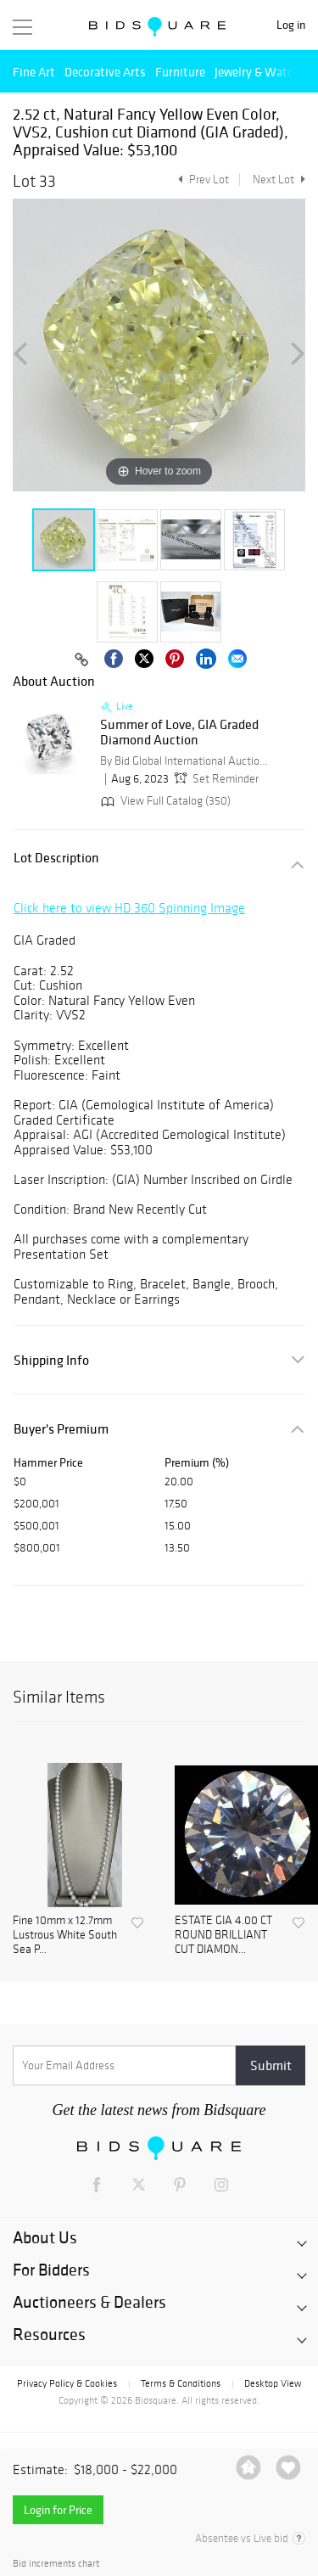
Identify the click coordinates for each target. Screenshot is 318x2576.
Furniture (180, 72)
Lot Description (56, 858)
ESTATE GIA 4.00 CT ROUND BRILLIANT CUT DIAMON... (223, 1935)
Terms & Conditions (180, 2383)
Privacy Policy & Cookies (67, 2383)
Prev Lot (201, 179)
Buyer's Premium (61, 1429)
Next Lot (279, 179)
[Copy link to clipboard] (82, 660)
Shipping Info (51, 1360)
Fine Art (34, 72)
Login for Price (58, 2509)
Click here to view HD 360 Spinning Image (129, 908)
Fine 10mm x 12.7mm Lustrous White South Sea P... (65, 1935)
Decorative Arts (105, 72)
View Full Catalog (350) (164, 801)
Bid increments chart (56, 2563)
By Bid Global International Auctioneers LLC (185, 761)
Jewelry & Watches (263, 72)
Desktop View (272, 2383)
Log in (290, 25)
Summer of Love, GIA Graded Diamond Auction (179, 732)
